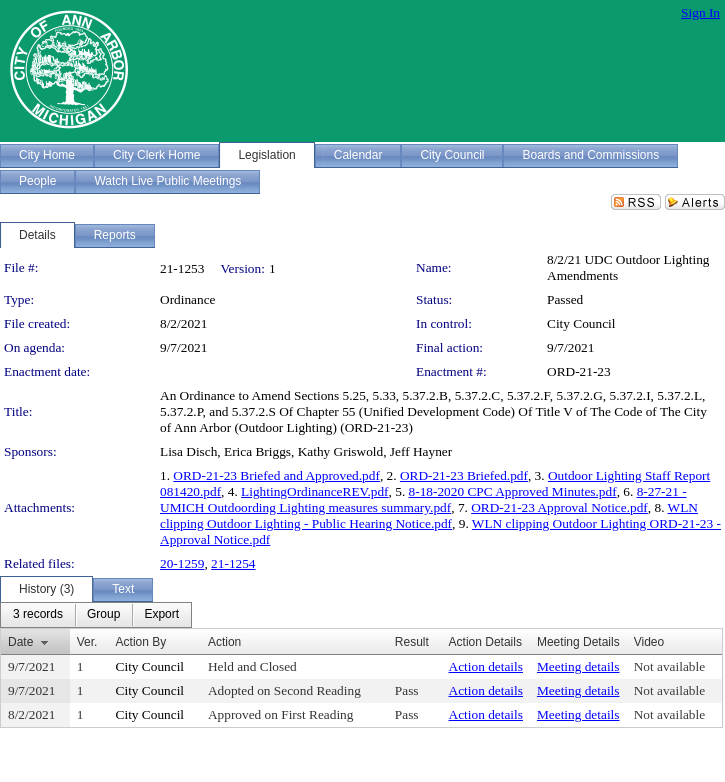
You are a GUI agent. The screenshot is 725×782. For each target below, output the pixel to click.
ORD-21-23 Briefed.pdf (464, 475)
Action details (486, 666)
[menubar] (96, 615)
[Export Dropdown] (161, 615)
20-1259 (182, 563)
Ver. (87, 642)
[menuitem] (38, 615)
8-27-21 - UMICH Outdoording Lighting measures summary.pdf (423, 499)
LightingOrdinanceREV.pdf (314, 491)
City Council (581, 323)
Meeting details (578, 666)
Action (224, 642)
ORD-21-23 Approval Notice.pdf (559, 507)
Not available (669, 666)
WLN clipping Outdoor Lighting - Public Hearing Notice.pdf (429, 515)
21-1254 (233, 563)
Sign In (700, 12)
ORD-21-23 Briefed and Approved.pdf (276, 475)
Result (412, 642)
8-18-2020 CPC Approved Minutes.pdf (513, 491)
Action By (141, 642)
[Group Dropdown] (103, 615)
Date (20, 642)
